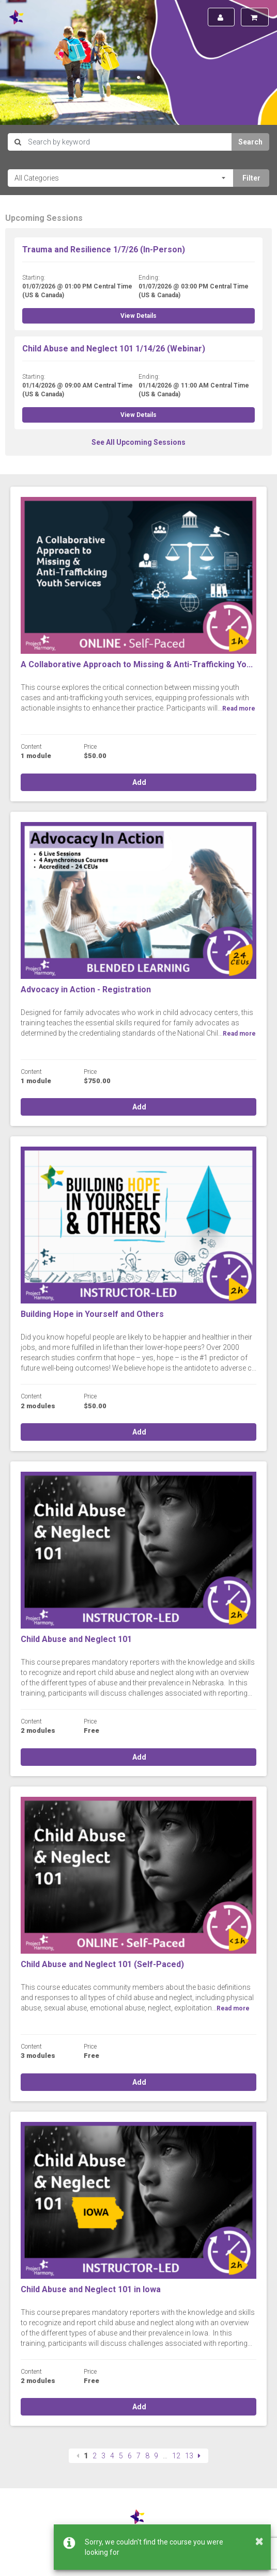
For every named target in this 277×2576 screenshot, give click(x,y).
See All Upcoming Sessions (138, 442)
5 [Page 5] (121, 2456)
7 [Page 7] (138, 2456)
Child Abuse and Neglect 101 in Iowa (91, 2289)
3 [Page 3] (103, 2456)
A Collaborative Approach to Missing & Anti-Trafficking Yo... (137, 664)
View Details (138, 315)
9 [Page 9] (156, 2456)
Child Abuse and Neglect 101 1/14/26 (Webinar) (113, 348)
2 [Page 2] (95, 2456)
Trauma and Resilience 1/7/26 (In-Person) (103, 249)
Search (250, 142)
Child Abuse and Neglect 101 (76, 1639)
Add (138, 782)
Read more (238, 708)
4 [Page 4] (112, 2456)
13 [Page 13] (189, 2456)
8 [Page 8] (147, 2456)
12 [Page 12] (176, 2456)
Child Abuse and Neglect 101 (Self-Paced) (102, 1964)
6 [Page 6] (130, 2456)
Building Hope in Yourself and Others (92, 1314)
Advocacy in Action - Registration (86, 989)
